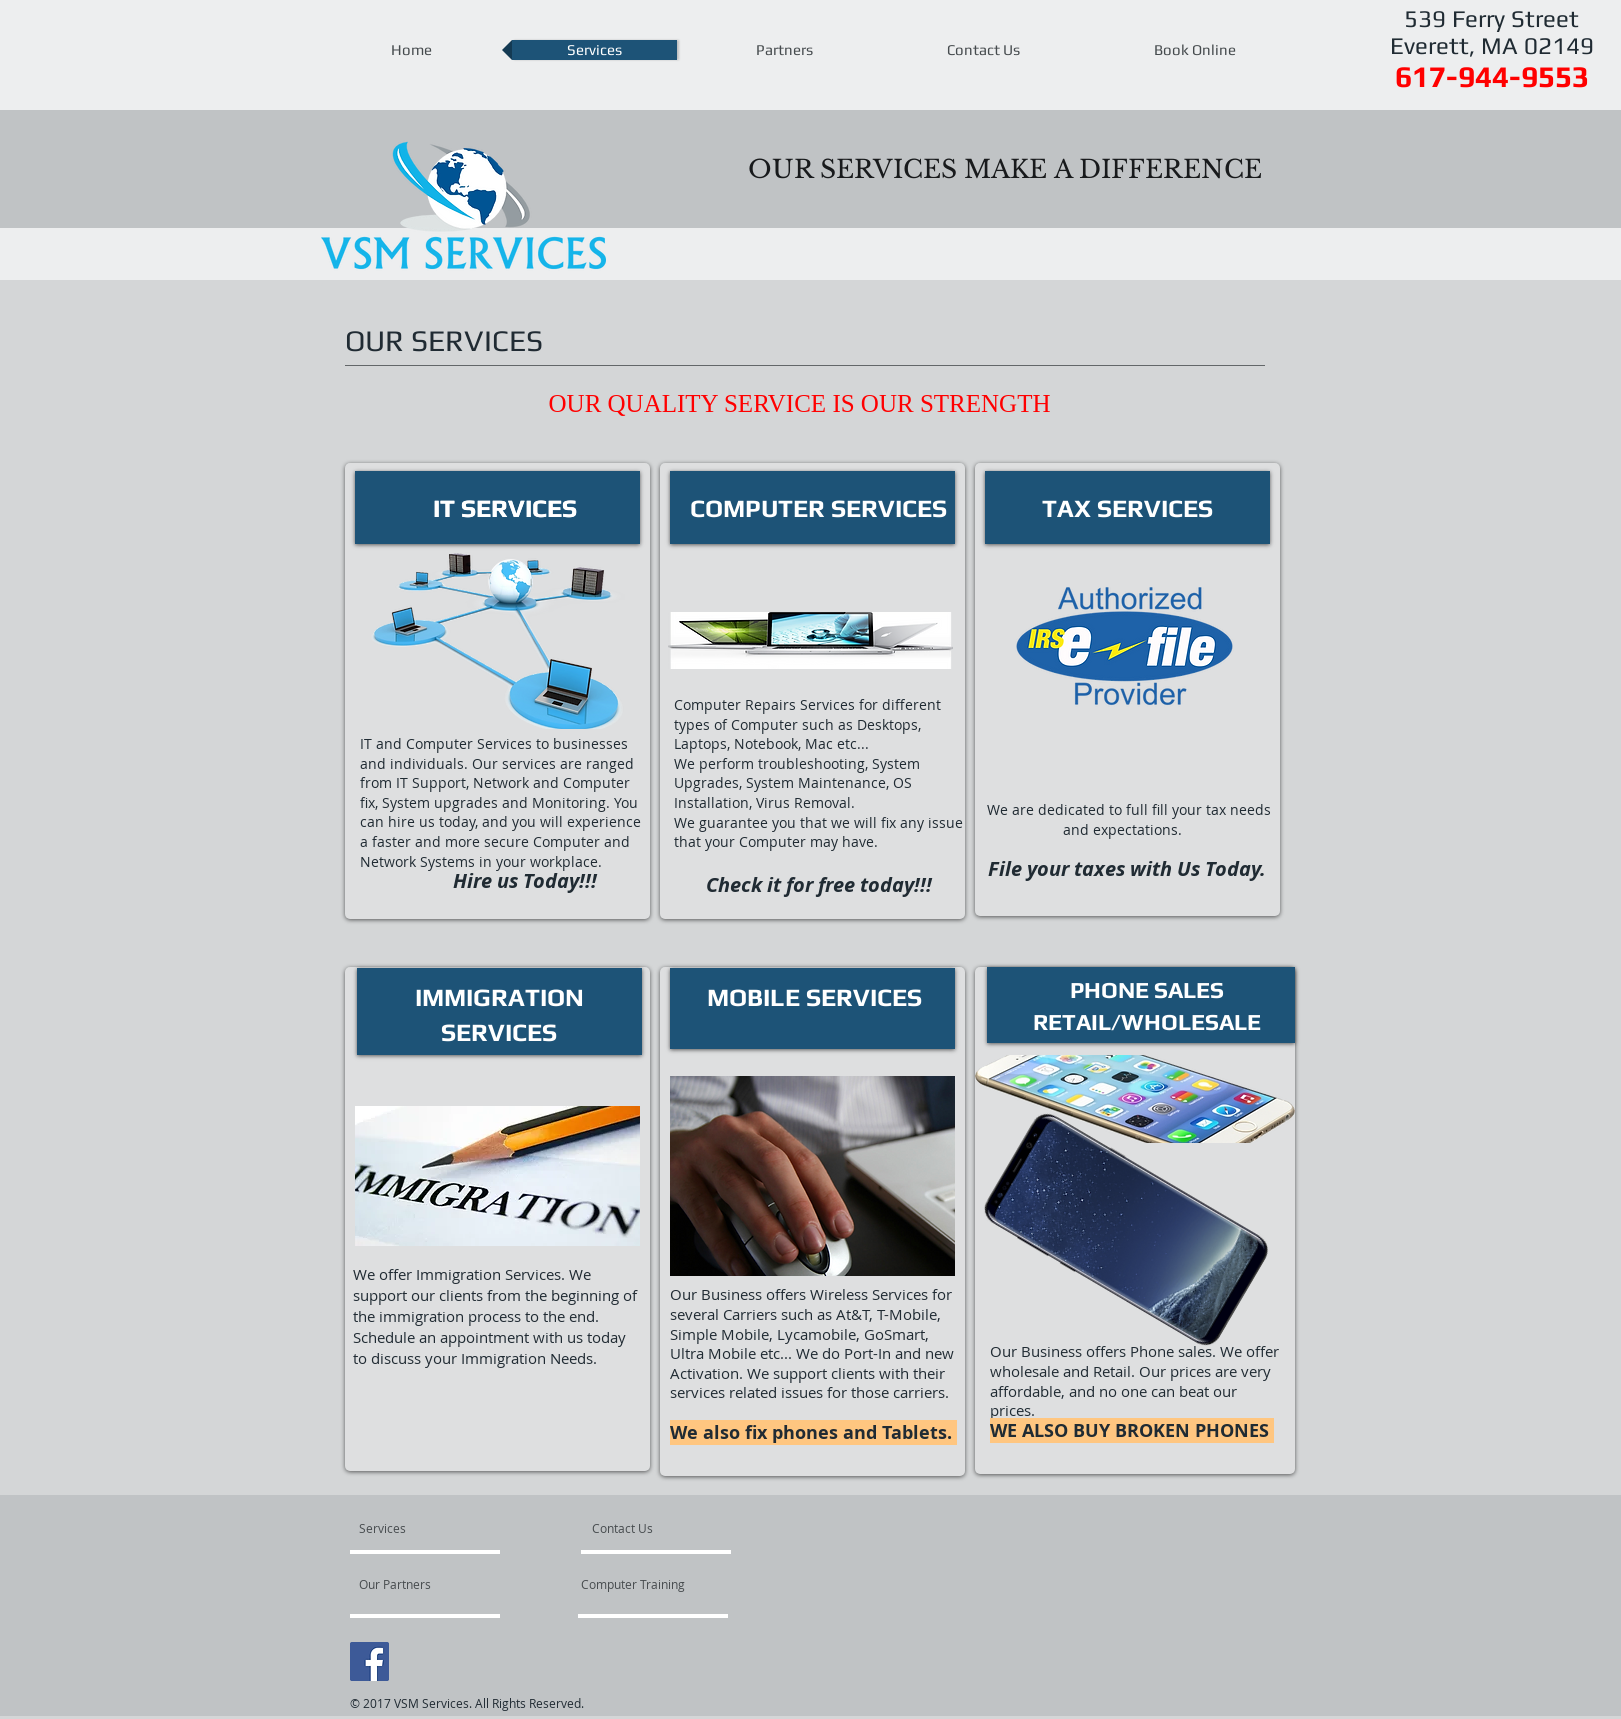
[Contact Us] (639, 1528)
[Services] (416, 1528)
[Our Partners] (413, 1584)
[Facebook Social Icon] (369, 1661)
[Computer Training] (653, 1584)
